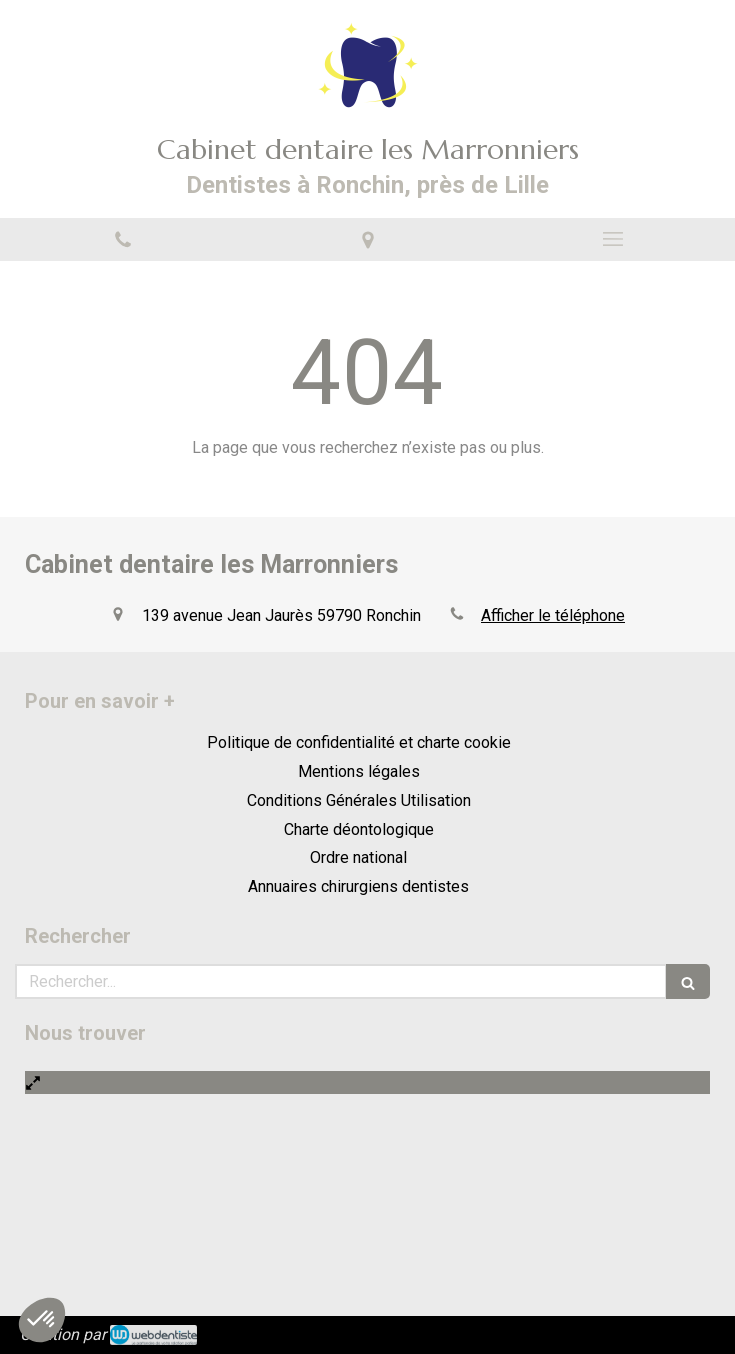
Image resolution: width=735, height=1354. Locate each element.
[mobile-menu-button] (612, 239)
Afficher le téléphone (553, 615)
